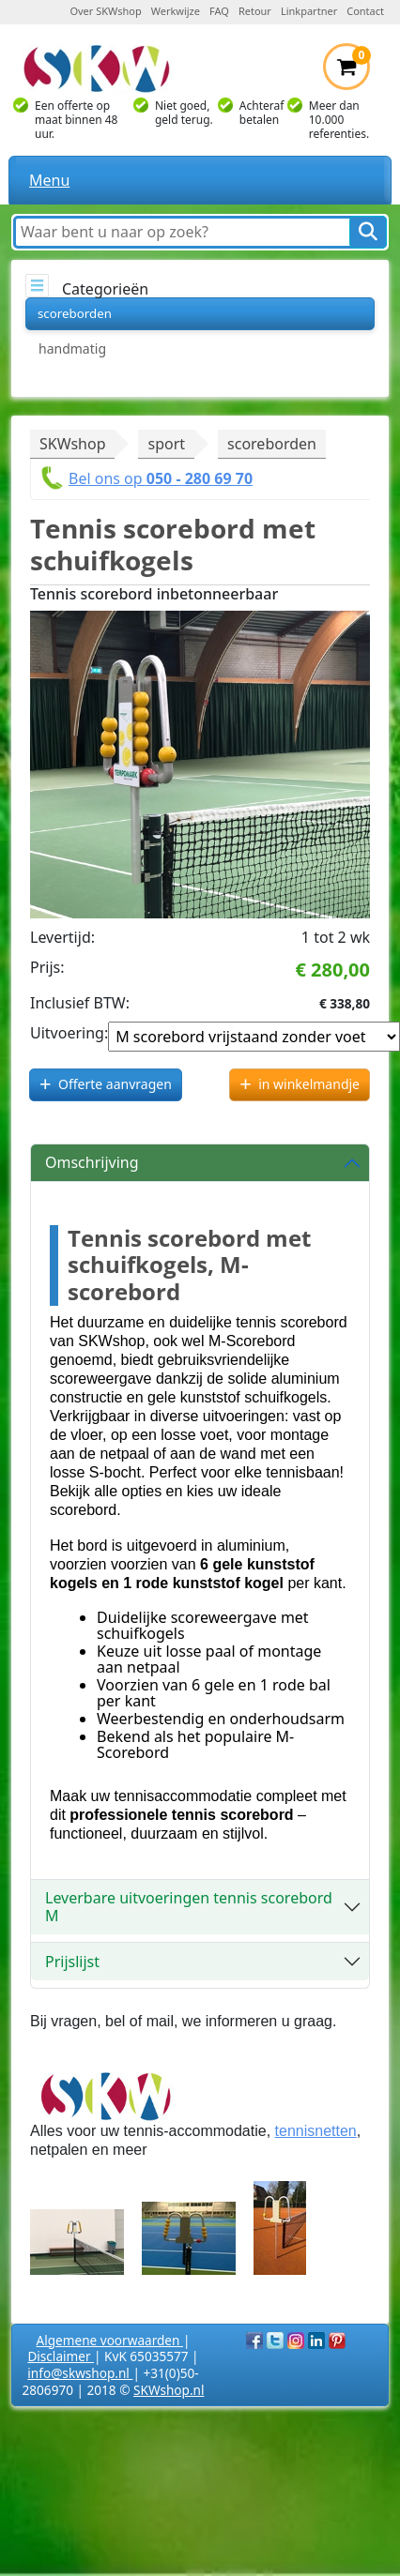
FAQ (219, 11)
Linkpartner (309, 11)
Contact (365, 11)
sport (166, 443)
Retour (254, 11)
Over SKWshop (105, 11)
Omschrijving (92, 1162)
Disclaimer (60, 2356)
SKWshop (72, 443)
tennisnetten (316, 2131)
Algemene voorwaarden (110, 2340)
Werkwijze (175, 11)
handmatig (72, 348)
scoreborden (75, 313)
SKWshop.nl (168, 2390)
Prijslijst (72, 1961)
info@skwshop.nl (79, 2373)
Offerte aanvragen (115, 1084)
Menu (49, 180)
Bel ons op (161, 478)
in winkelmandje (309, 1084)
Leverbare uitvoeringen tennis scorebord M (188, 1906)
